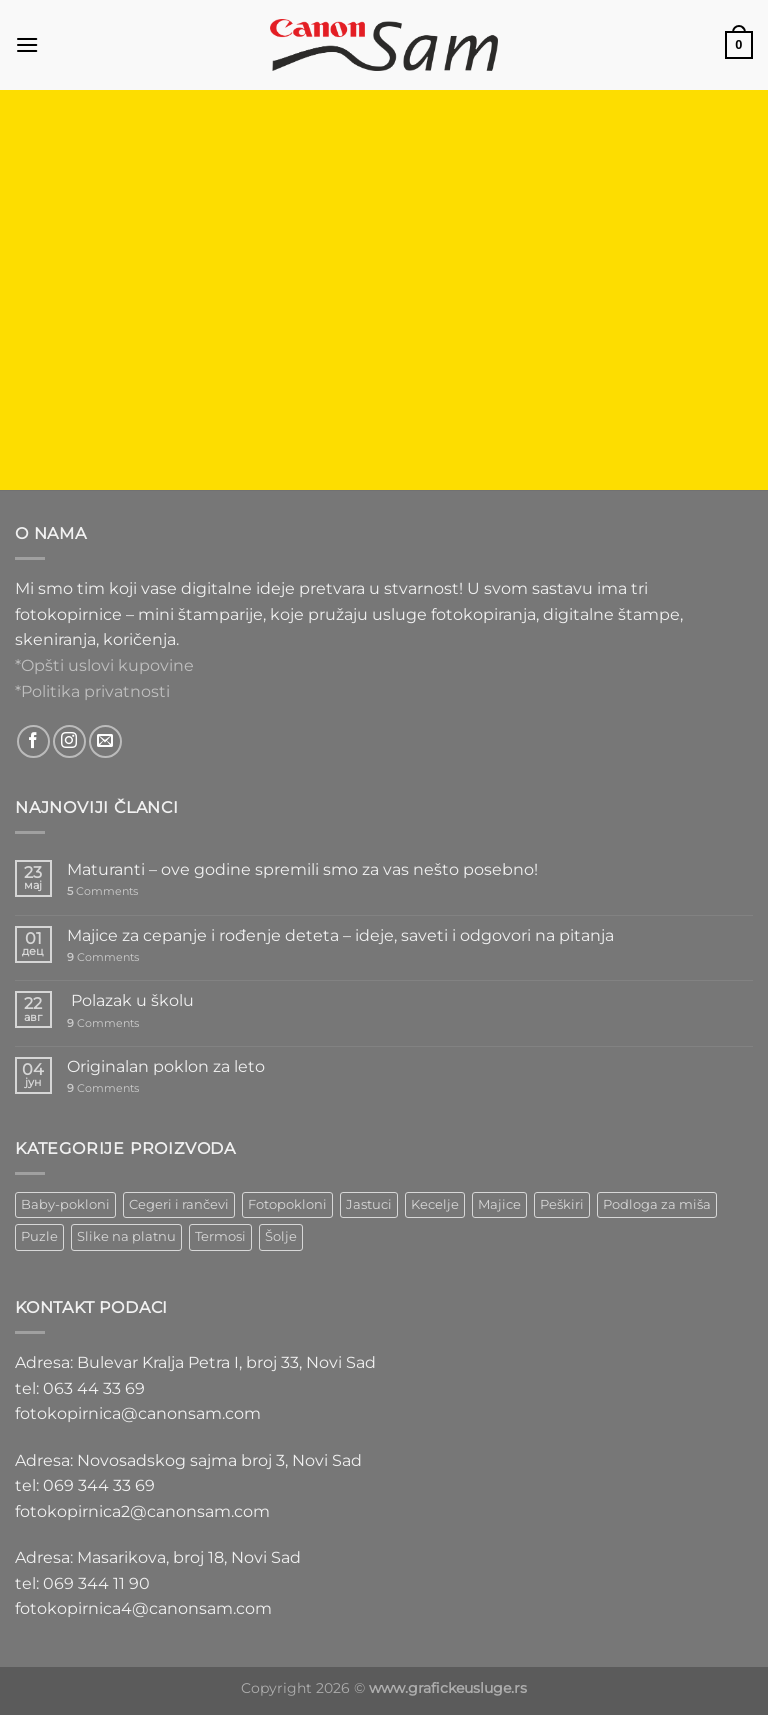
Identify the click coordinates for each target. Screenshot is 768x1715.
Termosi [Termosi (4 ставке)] (220, 1236)
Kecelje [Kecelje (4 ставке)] (435, 1204)
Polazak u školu (130, 1000)
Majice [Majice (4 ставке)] (499, 1204)
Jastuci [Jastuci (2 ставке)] (369, 1204)
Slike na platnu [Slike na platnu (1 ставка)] (126, 1236)
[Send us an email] (105, 741)
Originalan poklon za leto (166, 1066)
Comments (102, 891)
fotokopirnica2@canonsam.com (142, 1511)
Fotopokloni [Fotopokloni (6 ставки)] (287, 1204)
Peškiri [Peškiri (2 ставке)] (562, 1204)
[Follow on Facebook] (33, 741)
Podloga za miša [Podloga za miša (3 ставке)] (657, 1204)
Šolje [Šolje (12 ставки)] (281, 1236)
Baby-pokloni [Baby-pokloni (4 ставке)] (65, 1204)
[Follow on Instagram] (69, 741)
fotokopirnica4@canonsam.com (143, 1608)
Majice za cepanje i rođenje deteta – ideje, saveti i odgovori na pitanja (340, 935)
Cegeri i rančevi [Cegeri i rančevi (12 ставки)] (179, 1204)
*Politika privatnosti (92, 691)
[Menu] (27, 44)
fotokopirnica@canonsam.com (138, 1413)
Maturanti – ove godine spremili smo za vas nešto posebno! (302, 869)
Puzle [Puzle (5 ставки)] (39, 1236)
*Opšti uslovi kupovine (104, 665)
